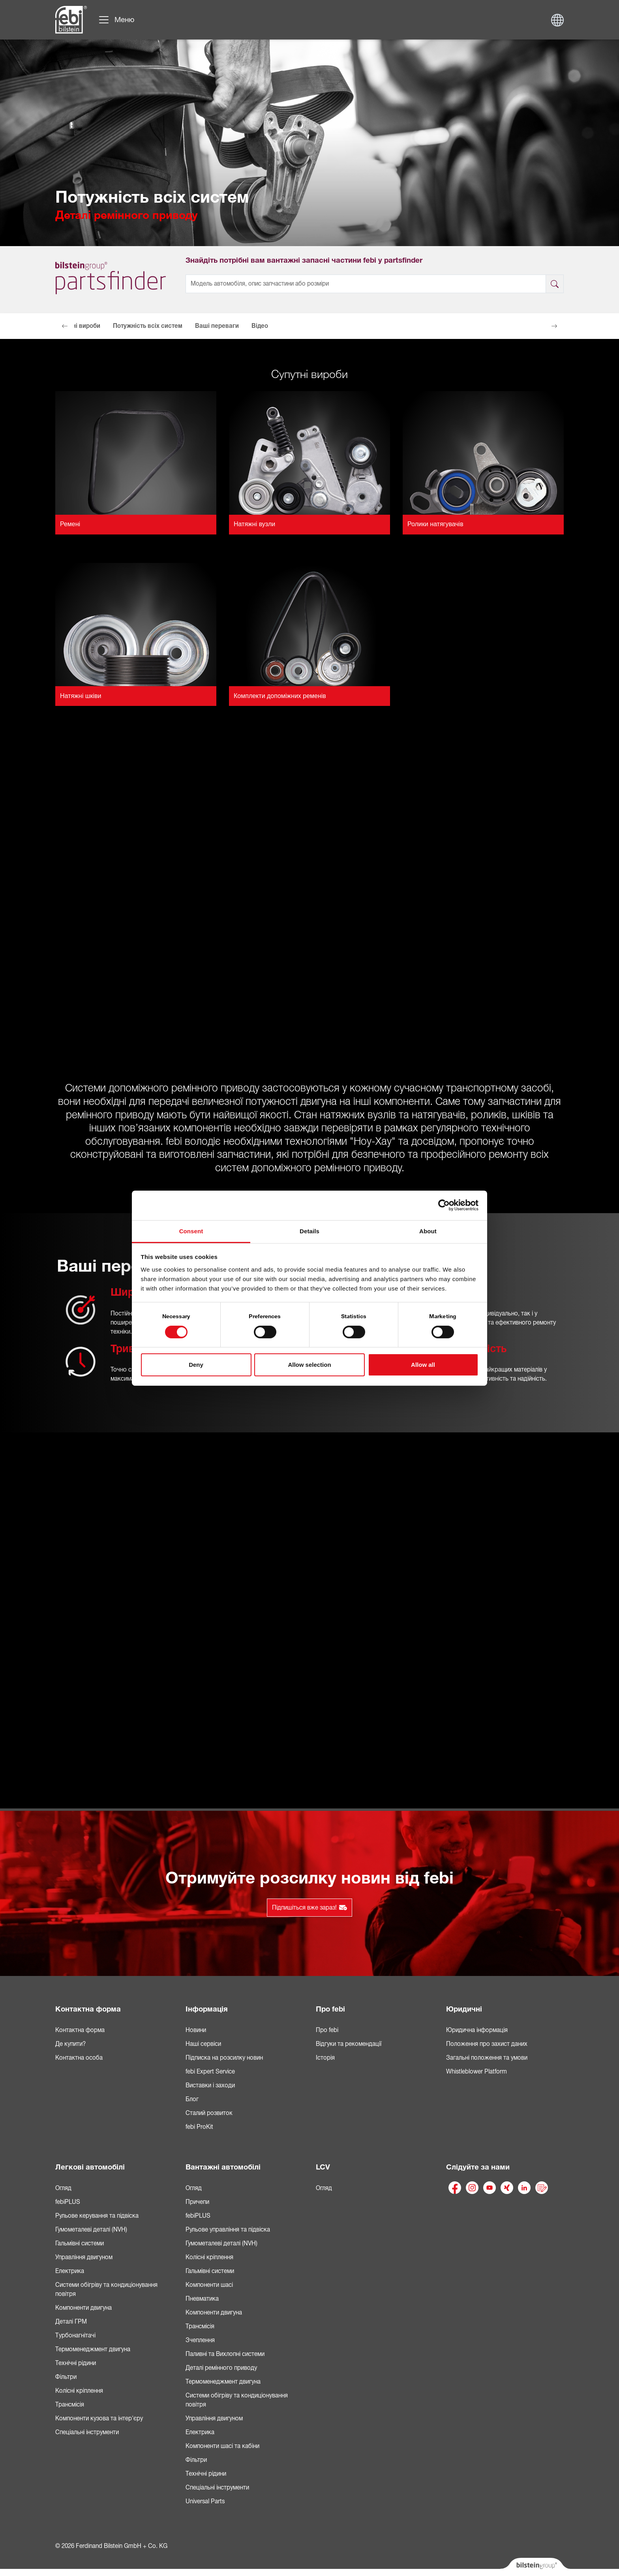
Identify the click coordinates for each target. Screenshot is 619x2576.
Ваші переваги (217, 326)
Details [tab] (309, 1230)
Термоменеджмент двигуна (92, 2349)
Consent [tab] (191, 1230)
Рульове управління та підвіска (228, 2229)
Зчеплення (200, 2340)
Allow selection (309, 1364)
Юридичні (464, 2009)
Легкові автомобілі (90, 2167)
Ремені (70, 524)
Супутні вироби (77, 326)
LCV (323, 2167)
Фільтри (66, 2377)
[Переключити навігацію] (116, 19)
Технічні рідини (75, 2363)
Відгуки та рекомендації (348, 2044)
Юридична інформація (477, 2030)
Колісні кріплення (79, 2391)
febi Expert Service (210, 2071)
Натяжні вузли (254, 524)
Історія (325, 2058)
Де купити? (70, 2044)
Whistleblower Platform (476, 2071)
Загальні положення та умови (486, 2058)
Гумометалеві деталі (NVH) (91, 2229)
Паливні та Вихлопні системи (225, 2354)
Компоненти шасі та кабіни (222, 2446)
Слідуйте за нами (478, 2167)
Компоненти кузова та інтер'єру (99, 2418)
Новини (196, 2030)
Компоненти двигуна (83, 2308)
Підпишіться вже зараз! (309, 1908)
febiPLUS (67, 2202)
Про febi (330, 2009)
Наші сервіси (203, 2044)
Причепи (197, 2202)
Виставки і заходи (210, 2085)
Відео (259, 326)
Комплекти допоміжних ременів (280, 695)
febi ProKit (199, 2127)
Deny (196, 1364)
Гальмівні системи (79, 2243)
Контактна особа (79, 2058)
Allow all (423, 1364)
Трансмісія (69, 2404)
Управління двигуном (84, 2257)
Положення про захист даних (486, 2044)
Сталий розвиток (209, 2113)
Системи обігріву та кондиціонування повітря (106, 2289)
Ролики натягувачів (435, 524)
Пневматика (202, 2299)
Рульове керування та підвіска (97, 2216)
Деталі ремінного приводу (221, 2368)
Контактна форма (88, 2009)
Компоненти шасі (209, 2285)
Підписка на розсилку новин (224, 2058)
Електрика (69, 2271)
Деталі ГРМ (71, 2321)
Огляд (63, 2188)
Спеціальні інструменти (87, 2432)
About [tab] (428, 1230)
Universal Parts (205, 2501)
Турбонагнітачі (75, 2335)
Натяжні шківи (80, 695)
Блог (192, 2099)
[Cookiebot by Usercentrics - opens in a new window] (443, 1205)
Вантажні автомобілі (223, 2167)
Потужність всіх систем (147, 326)
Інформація (207, 2009)
